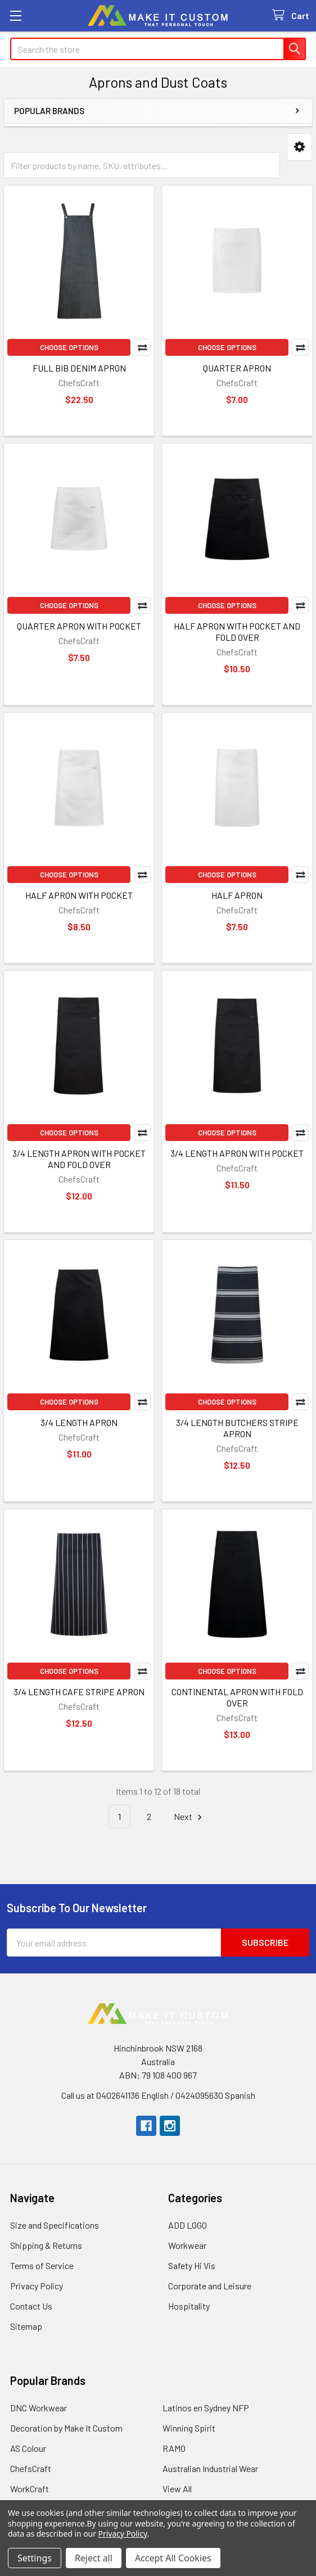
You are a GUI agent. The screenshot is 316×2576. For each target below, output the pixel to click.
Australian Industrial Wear (210, 2468)
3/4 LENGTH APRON (79, 1422)
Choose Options (69, 347)
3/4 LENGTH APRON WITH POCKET (237, 1153)
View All (177, 2488)
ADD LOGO (187, 2225)
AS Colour (28, 2448)
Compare (142, 347)
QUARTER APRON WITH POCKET (79, 626)
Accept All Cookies (173, 2558)
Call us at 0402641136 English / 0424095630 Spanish (158, 2095)
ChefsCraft (30, 2468)
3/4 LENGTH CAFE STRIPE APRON (79, 1691)
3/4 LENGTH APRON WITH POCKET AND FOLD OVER (79, 1159)
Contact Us (31, 2306)
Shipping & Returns (46, 2245)
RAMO (174, 2448)
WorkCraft (29, 2488)
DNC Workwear (38, 2407)
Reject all (93, 2558)
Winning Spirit (188, 2428)
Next (189, 1817)
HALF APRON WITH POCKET (79, 895)
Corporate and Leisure (209, 2285)
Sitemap (26, 2326)
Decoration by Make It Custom (66, 2428)
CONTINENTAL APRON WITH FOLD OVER (237, 1697)
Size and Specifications (54, 2225)
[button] (299, 147)
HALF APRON (237, 895)
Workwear (187, 2245)
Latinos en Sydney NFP (205, 2407)
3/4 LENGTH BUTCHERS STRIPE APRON (237, 1428)
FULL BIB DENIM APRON (79, 368)
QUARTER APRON (237, 368)
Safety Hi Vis (191, 2265)
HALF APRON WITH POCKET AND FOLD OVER (237, 631)
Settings (34, 2558)
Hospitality (189, 2306)
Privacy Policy (36, 2285)
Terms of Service (42, 2265)
